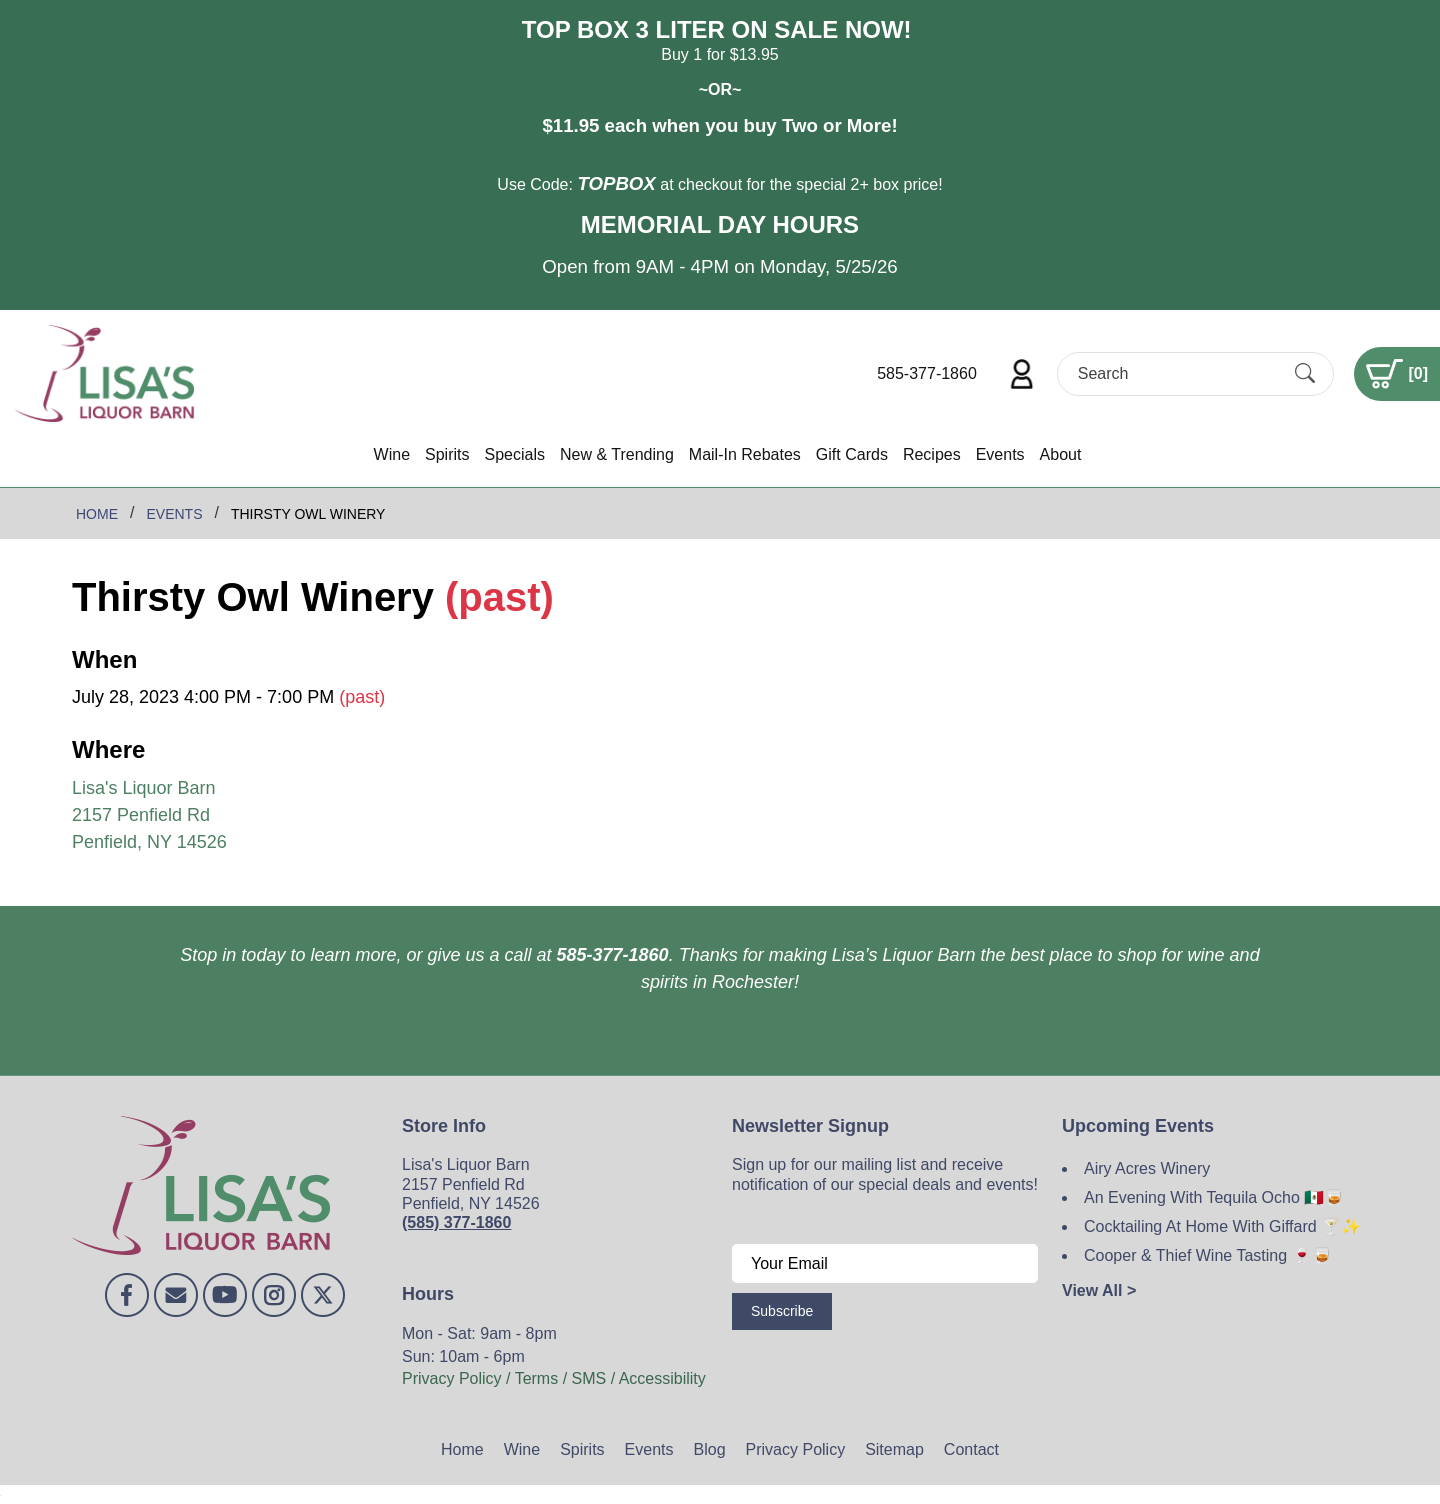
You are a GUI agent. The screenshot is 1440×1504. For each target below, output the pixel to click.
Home (462, 1449)
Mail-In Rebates (745, 454)
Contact (971, 1449)
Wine (392, 454)
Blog (710, 1449)
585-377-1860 (927, 373)
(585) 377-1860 (456, 1222)
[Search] (1178, 373)
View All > (1099, 1290)
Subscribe (782, 1311)
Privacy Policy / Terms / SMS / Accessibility (554, 1378)
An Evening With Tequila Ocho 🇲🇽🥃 (1214, 1197)
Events (1000, 454)
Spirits (447, 454)
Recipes (932, 454)
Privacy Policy (796, 1449)
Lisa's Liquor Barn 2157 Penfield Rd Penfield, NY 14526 (149, 815)
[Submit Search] (1305, 373)
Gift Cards (852, 454)
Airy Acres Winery (1147, 1168)
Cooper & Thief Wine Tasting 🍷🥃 (1208, 1255)
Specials (514, 454)
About (1061, 454)
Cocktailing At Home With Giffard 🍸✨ (1222, 1226)
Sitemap (894, 1449)
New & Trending (617, 454)
